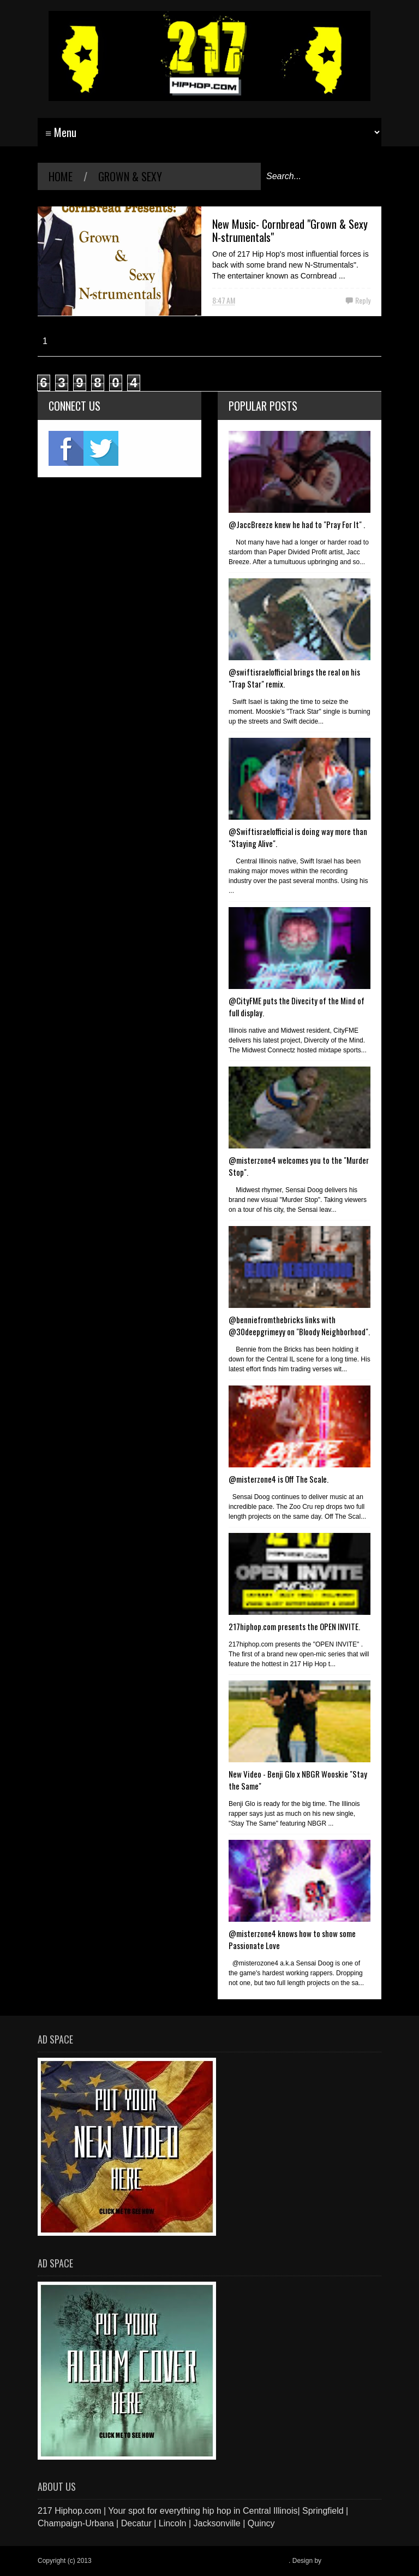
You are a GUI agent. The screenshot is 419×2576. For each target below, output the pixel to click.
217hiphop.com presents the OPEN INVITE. (294, 1626)
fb (66, 448)
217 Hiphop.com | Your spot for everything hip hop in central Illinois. (191, 2561)
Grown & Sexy (130, 176)
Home (61, 176)
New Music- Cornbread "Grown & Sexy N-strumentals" (290, 230)
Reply (362, 300)
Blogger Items (343, 2561)
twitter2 (100, 448)
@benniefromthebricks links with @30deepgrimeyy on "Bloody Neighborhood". (299, 1325)
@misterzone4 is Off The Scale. (278, 1479)
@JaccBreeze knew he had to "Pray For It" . (297, 524)
